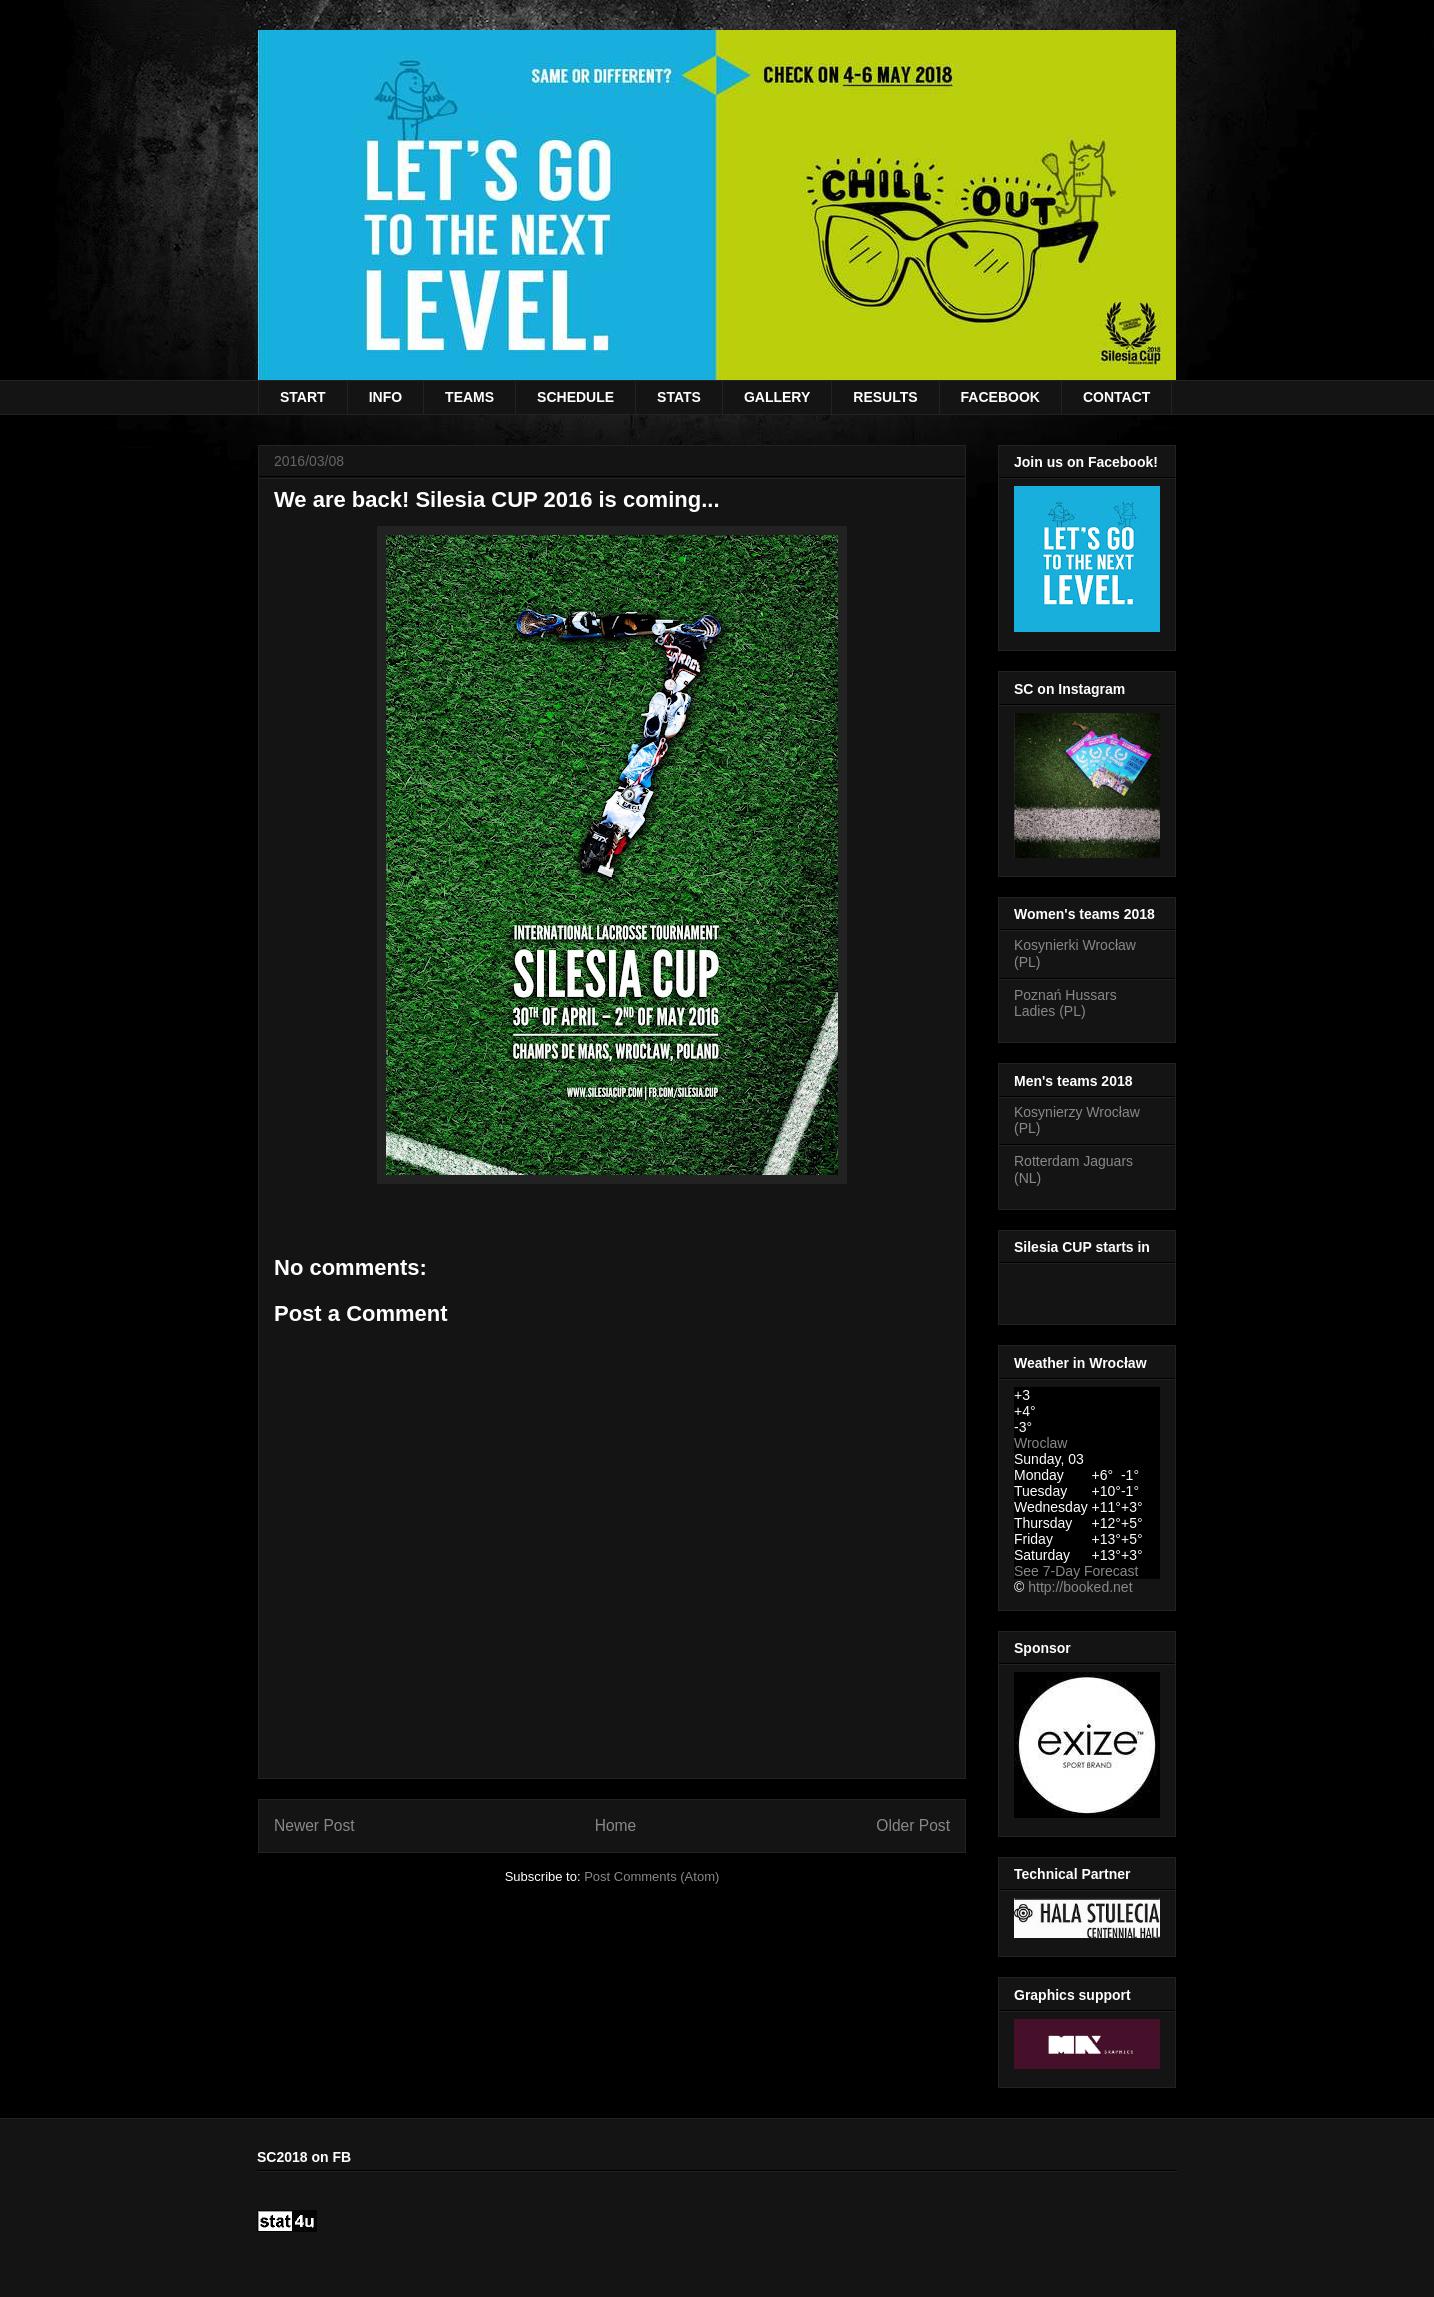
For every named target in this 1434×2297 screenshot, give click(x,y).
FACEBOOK (1000, 397)
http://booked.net (1080, 1587)
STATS (679, 397)
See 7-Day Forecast (1076, 1571)
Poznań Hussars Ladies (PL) (1065, 1003)
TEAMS (469, 397)
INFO (385, 397)
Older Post (913, 1825)
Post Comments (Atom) (651, 1876)
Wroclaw (1040, 1443)
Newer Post (314, 1825)
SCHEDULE (575, 397)
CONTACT (1116, 397)
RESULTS (885, 397)
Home (616, 1825)
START (303, 397)
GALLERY (777, 397)
